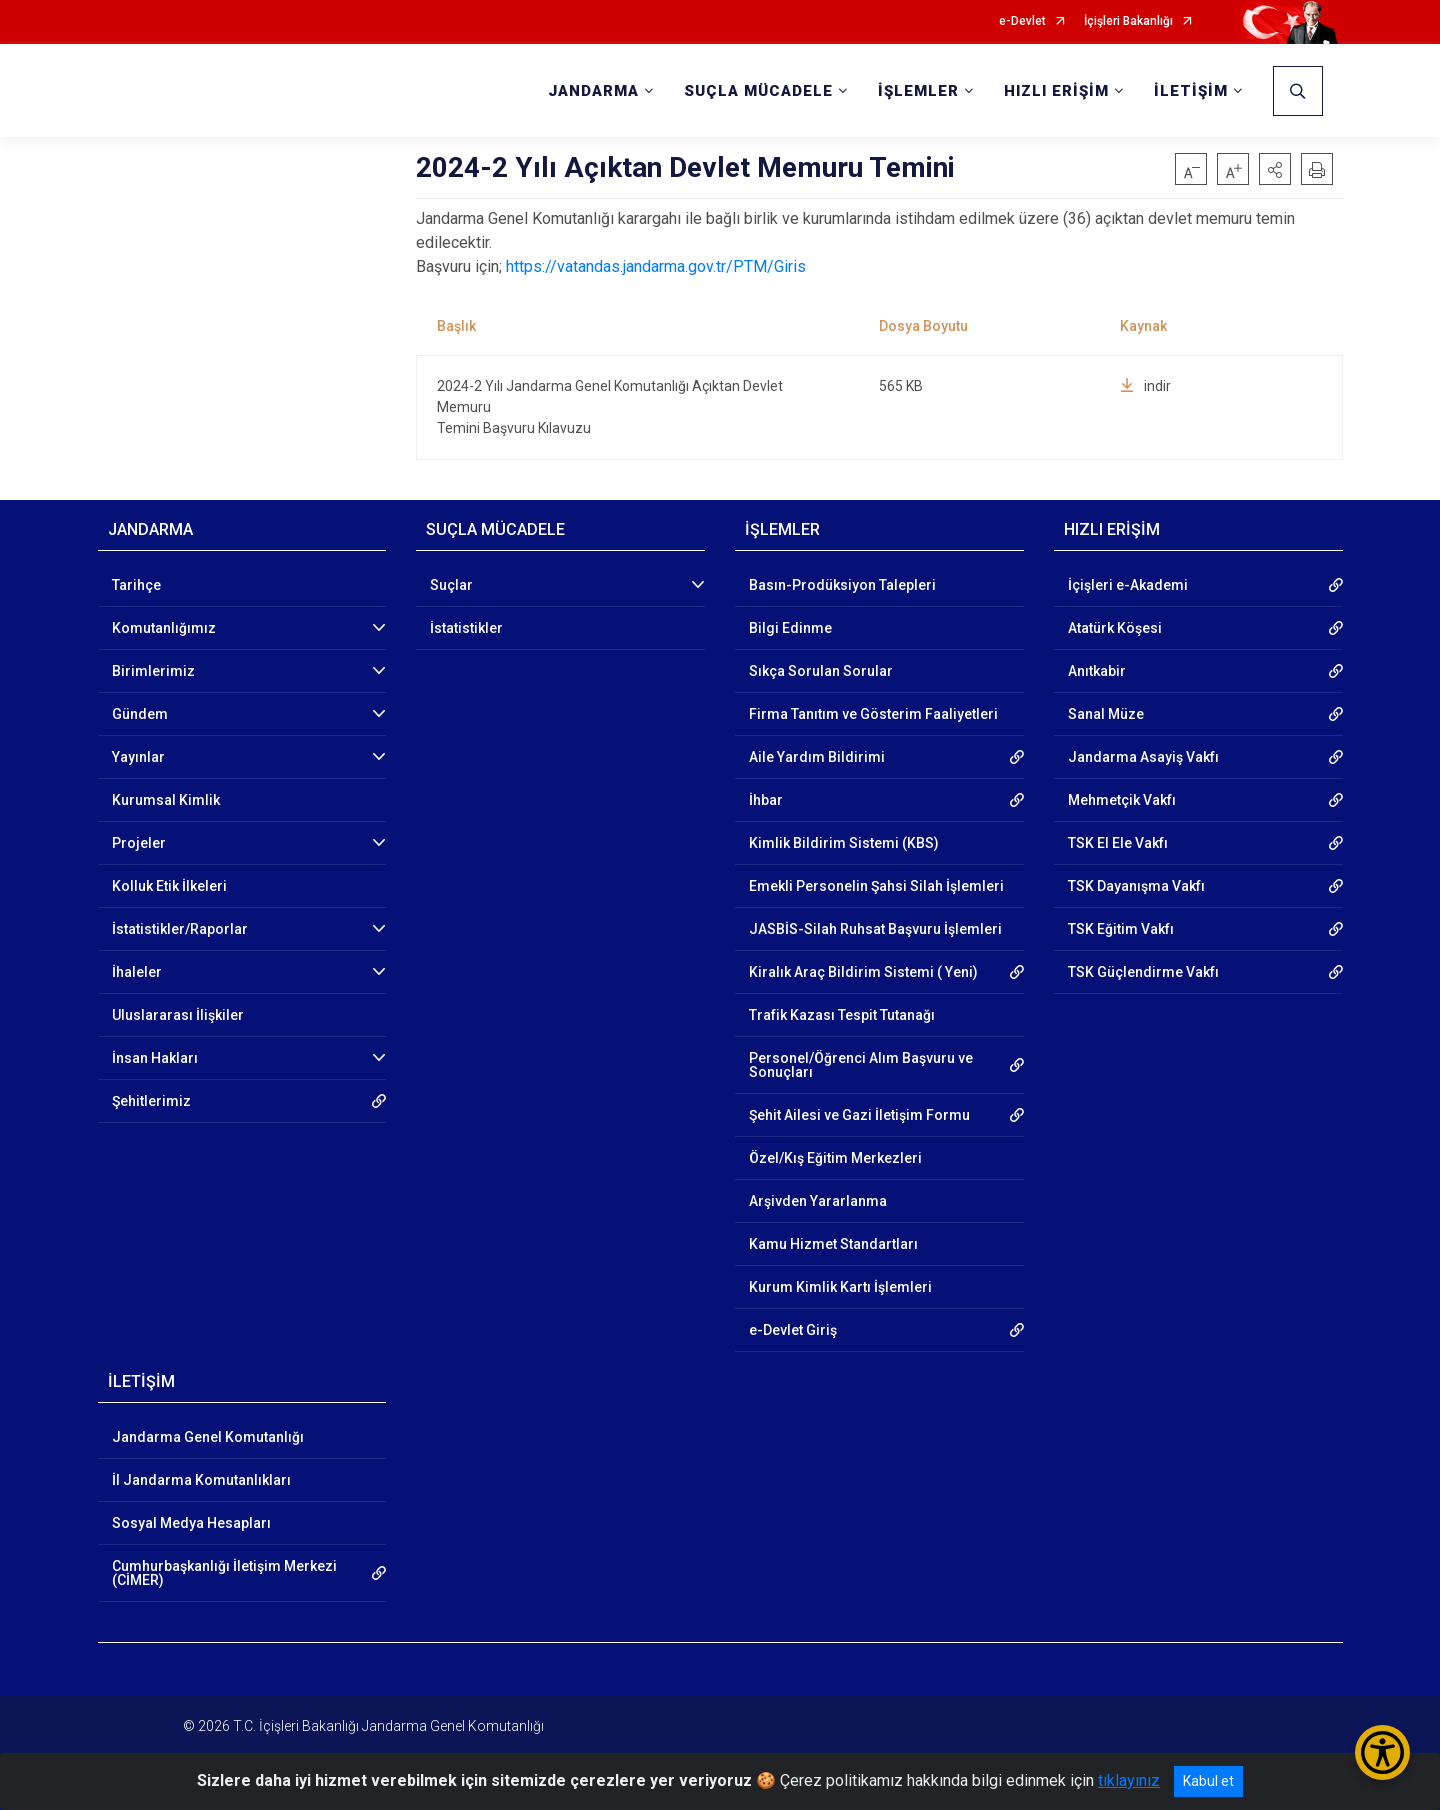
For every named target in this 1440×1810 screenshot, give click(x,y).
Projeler (139, 843)
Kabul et (1208, 1781)
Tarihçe (136, 585)
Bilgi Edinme (790, 628)
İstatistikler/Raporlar (180, 929)
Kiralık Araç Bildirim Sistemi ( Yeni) (863, 972)
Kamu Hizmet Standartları (833, 1244)
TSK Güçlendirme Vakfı (1143, 972)
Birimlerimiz (153, 671)
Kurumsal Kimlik (166, 800)
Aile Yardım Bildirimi (817, 757)
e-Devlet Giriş (793, 1330)
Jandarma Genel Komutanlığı (208, 1437)
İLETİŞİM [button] (1191, 91)
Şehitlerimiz (151, 1101)
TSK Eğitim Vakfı (1121, 929)
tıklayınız (1129, 1780)
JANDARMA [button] (593, 91)
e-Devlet (1022, 21)
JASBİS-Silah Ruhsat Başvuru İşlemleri (875, 929)
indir (1145, 386)
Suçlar (451, 585)
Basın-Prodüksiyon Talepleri (842, 585)
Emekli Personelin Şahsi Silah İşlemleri (876, 886)
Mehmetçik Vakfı (1122, 800)
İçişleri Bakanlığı (1128, 21)
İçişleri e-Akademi (1128, 585)
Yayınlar (138, 757)
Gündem (140, 714)
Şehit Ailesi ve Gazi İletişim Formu (859, 1115)
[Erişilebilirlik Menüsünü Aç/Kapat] (1382, 1752)
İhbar (766, 800)
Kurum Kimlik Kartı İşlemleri (840, 1287)
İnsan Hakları (155, 1058)
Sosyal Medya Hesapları (191, 1523)
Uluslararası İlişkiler (178, 1015)
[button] (1275, 169)
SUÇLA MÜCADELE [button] (758, 91)
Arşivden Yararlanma (818, 1201)
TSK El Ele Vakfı (1118, 843)
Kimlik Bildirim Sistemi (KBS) (844, 843)
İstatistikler (466, 628)
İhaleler (137, 972)
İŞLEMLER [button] (918, 91)
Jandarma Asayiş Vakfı (1143, 757)
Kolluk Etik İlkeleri (169, 886)
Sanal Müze (1106, 714)
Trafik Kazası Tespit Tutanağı (842, 1015)
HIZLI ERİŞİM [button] (1056, 91)
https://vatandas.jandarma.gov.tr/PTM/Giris (656, 266)
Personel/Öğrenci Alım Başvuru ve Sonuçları (861, 1065)
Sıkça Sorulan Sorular (821, 671)
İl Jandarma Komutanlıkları (201, 1480)
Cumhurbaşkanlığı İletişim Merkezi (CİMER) (224, 1573)
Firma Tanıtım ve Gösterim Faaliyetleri (873, 714)
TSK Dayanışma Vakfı (1136, 886)
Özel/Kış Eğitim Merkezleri (835, 1158)
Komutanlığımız (164, 628)
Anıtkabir (1097, 671)
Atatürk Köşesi (1115, 628)
